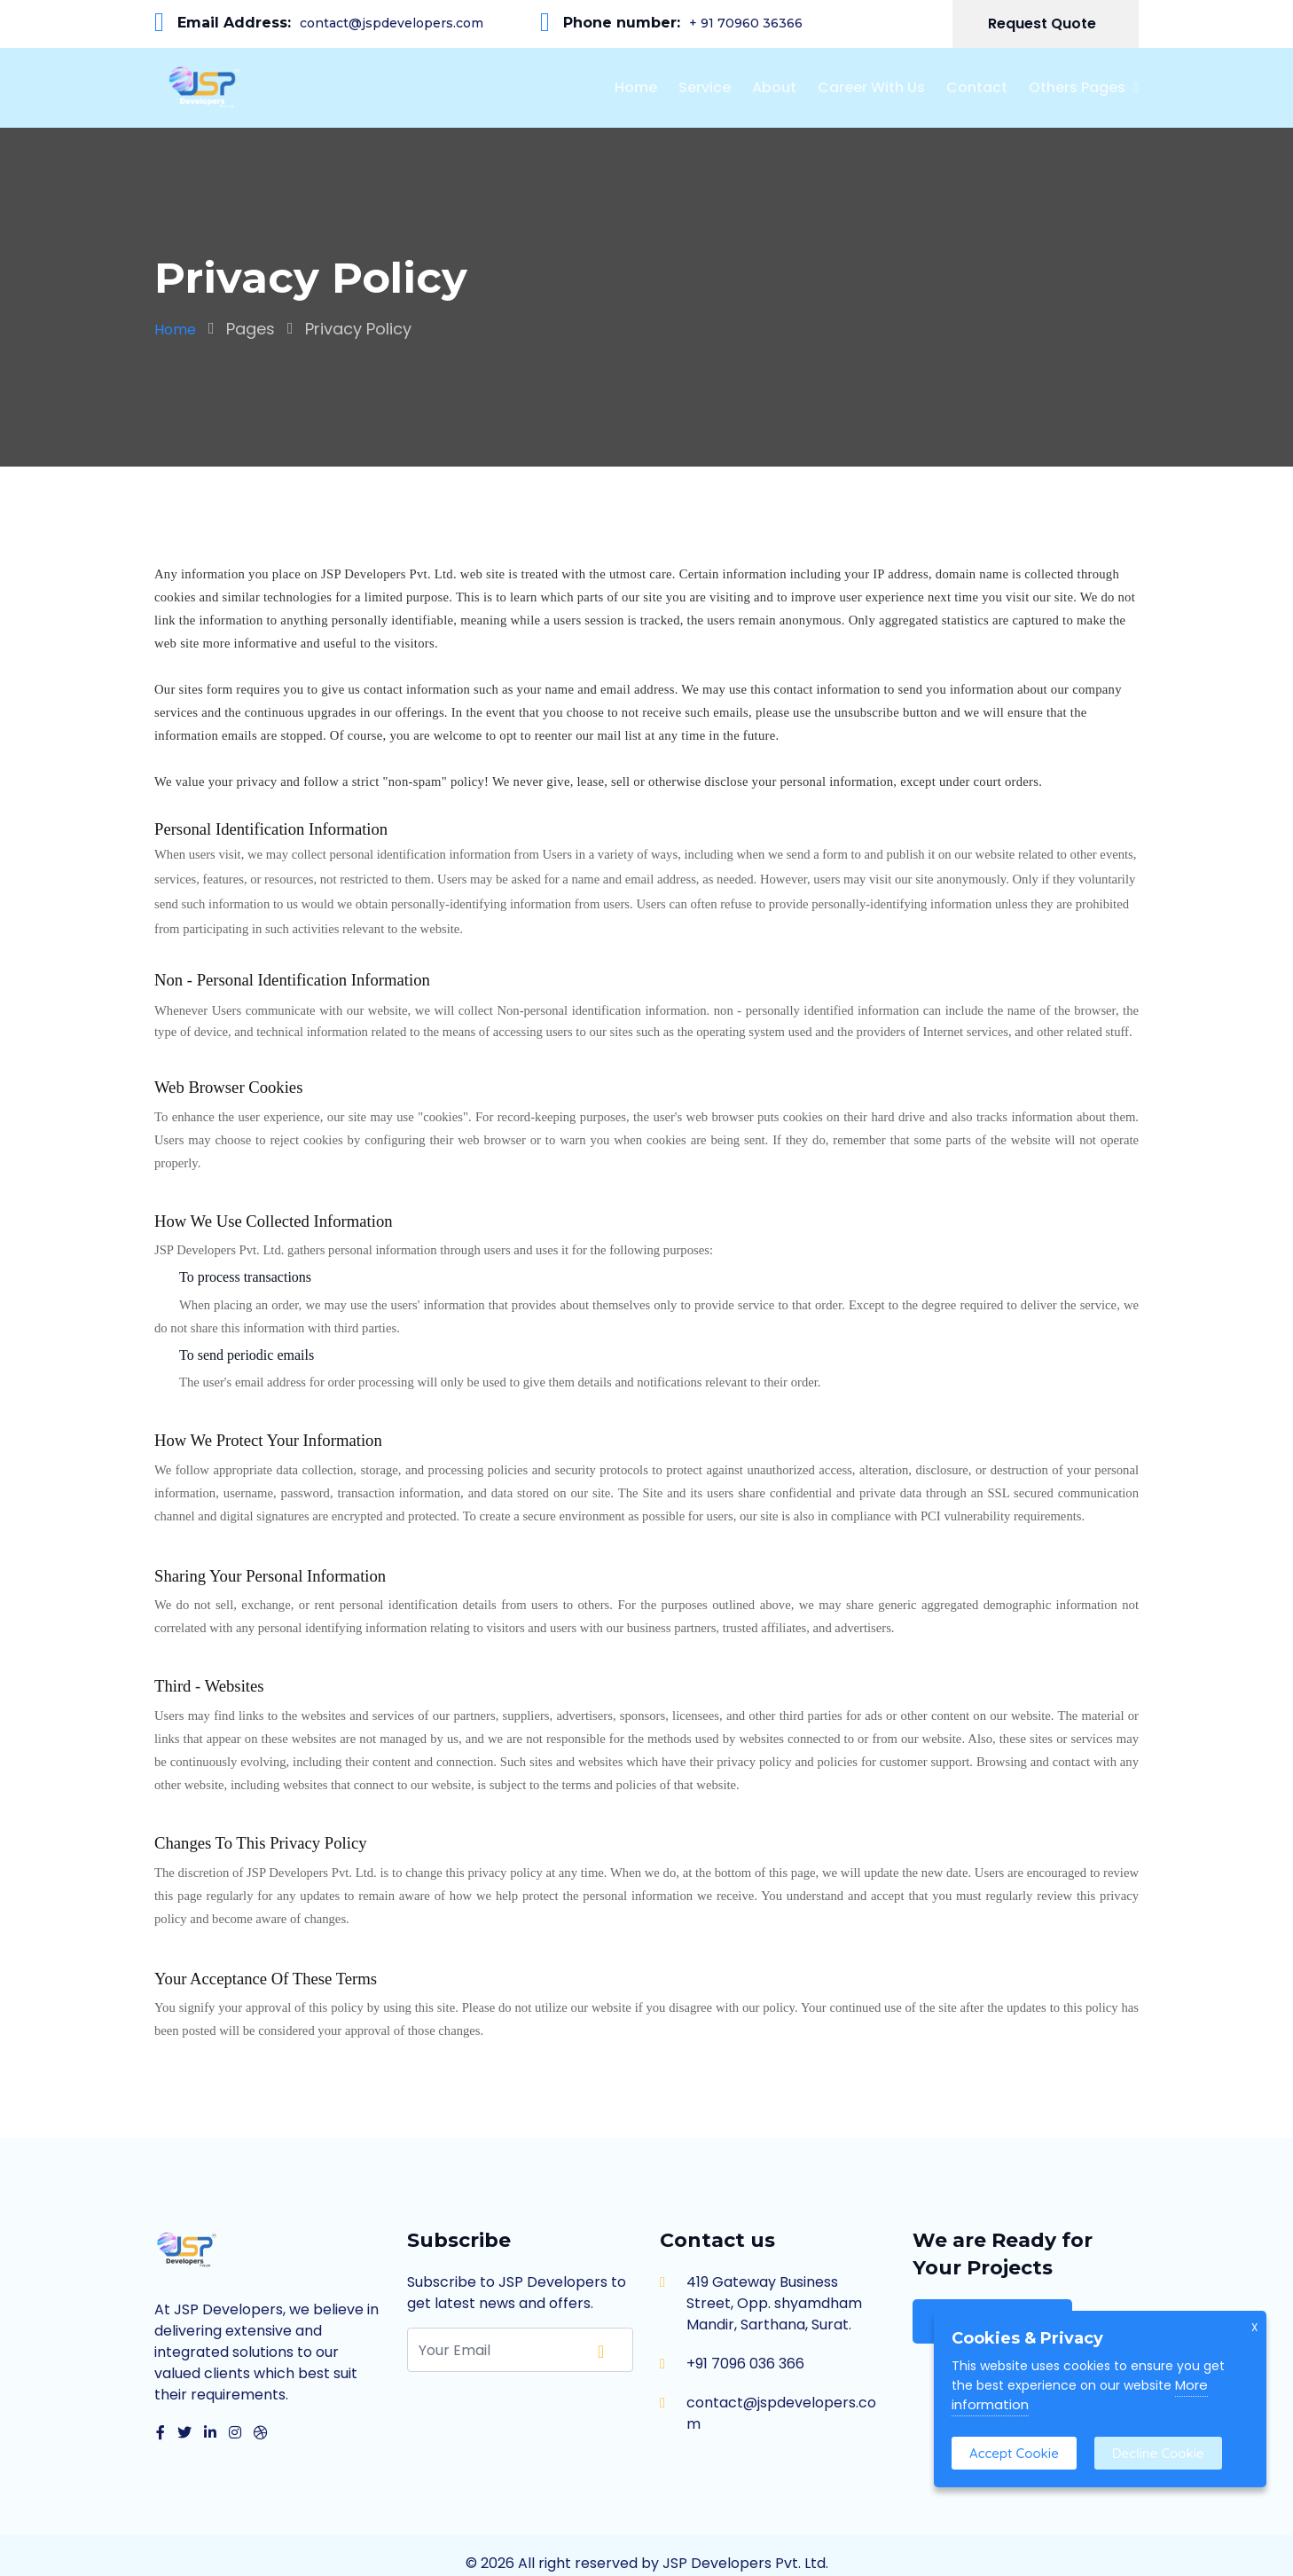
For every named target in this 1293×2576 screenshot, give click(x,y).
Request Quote (1044, 23)
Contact (976, 87)
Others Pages (1077, 87)
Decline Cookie (1158, 2453)
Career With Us (871, 87)
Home (636, 87)
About (774, 87)
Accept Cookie (1014, 2453)
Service (704, 87)
